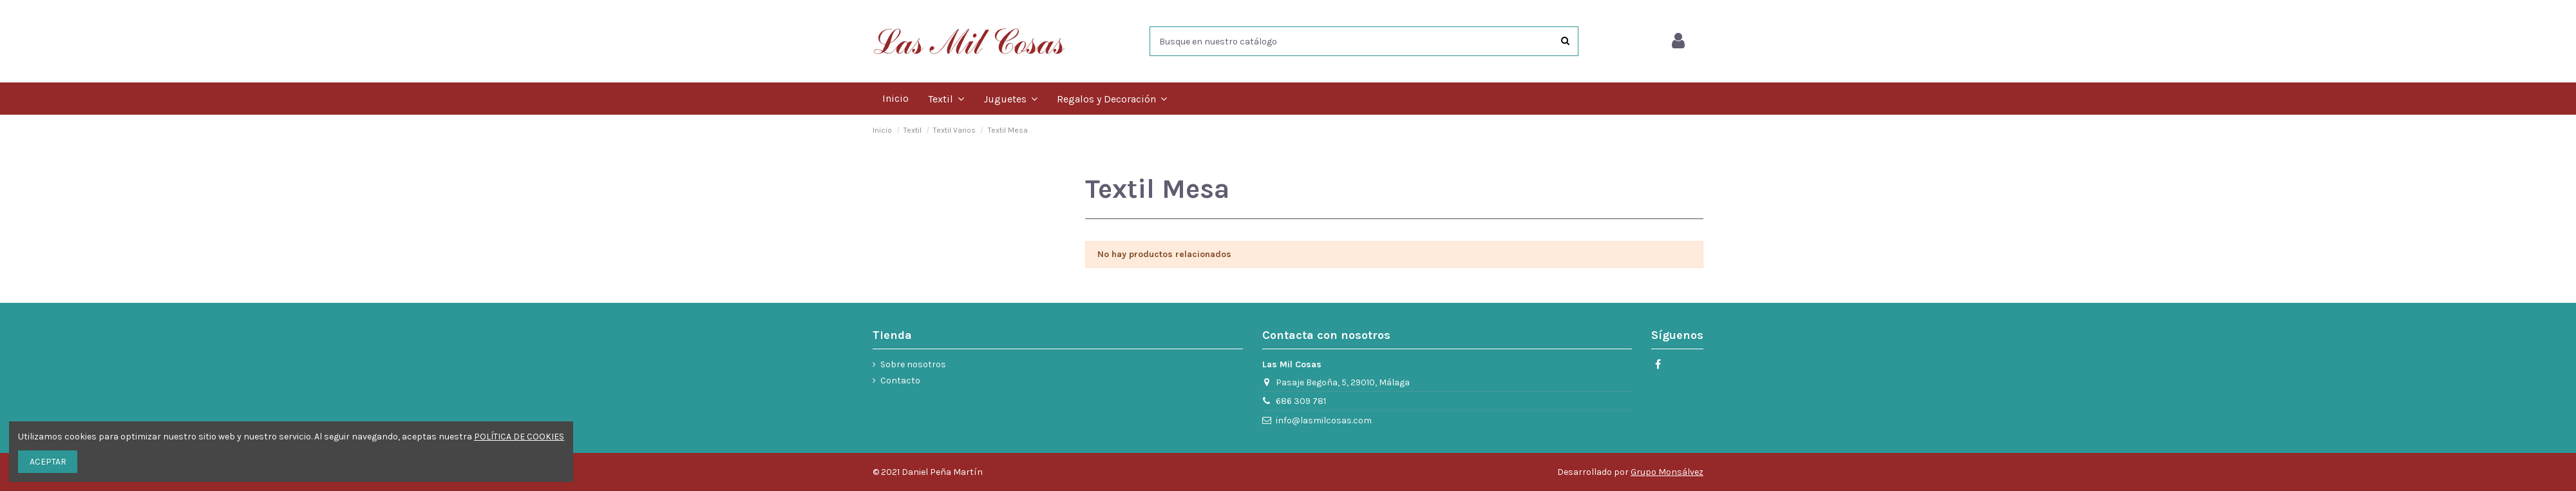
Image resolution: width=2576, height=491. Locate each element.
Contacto (900, 380)
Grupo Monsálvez (1667, 472)
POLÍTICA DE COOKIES (519, 436)
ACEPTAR (48, 461)
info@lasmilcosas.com (1324, 420)
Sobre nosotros (913, 364)
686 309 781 (1301, 401)
